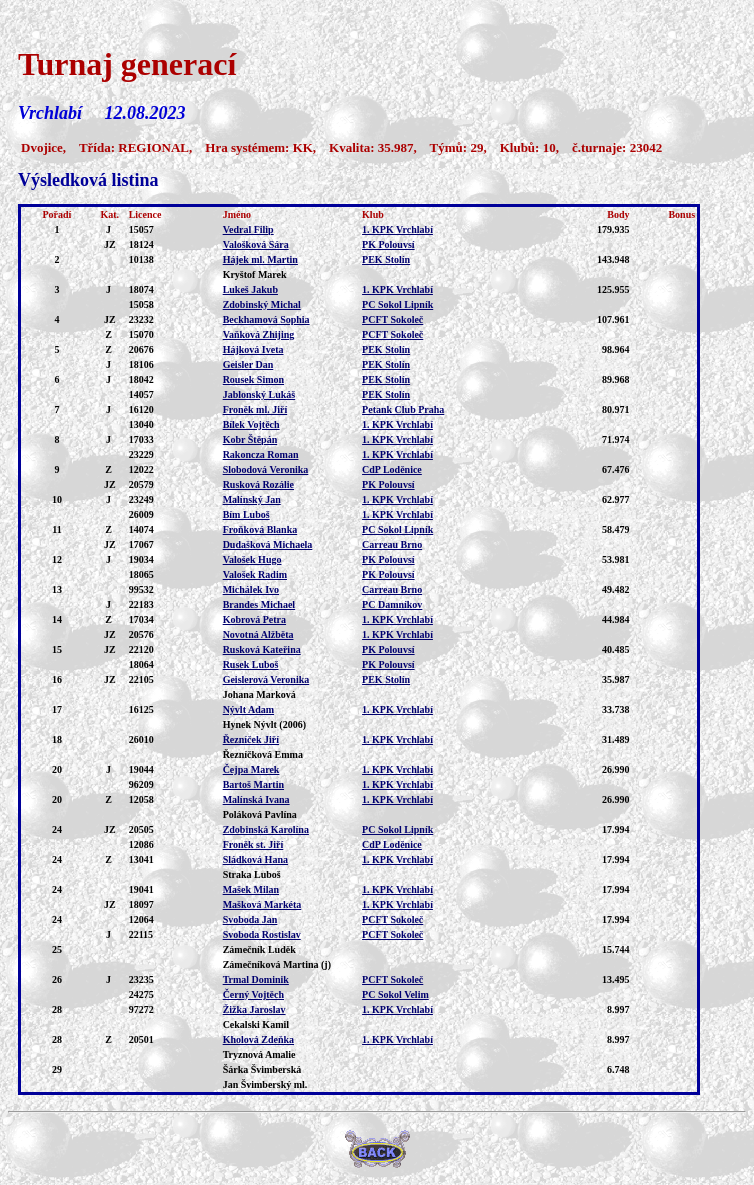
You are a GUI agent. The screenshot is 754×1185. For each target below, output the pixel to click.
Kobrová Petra (254, 619)
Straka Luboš (252, 874)
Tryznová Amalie (259, 1054)
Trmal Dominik (256, 979)
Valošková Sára (256, 244)
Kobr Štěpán (250, 439)
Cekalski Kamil (256, 1024)
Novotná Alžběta (258, 634)
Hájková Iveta (253, 349)
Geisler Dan (248, 364)
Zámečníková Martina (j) (277, 964)
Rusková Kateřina (262, 649)
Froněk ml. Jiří (255, 409)
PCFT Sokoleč (392, 319)
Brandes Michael (259, 604)
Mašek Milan (251, 889)
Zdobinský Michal (262, 304)
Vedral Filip (248, 229)
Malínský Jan (252, 499)
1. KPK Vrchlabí (397, 229)
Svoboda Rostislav (262, 934)
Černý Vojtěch (253, 994)
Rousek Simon (253, 379)
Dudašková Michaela (268, 544)
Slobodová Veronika (266, 469)
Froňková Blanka (260, 529)
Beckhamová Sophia (266, 319)
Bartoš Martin (253, 784)
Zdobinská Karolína (266, 829)
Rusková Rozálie (258, 484)
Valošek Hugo (252, 559)
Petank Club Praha (403, 409)
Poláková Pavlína (260, 814)
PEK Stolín (386, 259)
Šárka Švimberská (262, 1069)
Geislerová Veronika (266, 679)
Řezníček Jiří (251, 739)
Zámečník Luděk (259, 949)
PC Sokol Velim (395, 994)
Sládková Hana (255, 859)
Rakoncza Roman (261, 454)
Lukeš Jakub (250, 289)
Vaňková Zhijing (259, 334)
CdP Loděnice (392, 469)
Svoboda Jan (250, 919)
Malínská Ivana (256, 799)
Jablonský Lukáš (259, 394)
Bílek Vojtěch (251, 424)
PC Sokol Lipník (397, 304)
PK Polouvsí (388, 244)
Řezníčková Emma (263, 754)
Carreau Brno (392, 544)
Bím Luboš (246, 514)
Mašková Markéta (262, 904)
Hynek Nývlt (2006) (264, 724)
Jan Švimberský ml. (265, 1084)
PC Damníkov (392, 604)
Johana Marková (259, 694)
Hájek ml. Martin (260, 259)
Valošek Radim (255, 574)
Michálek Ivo (251, 589)
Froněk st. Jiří (253, 844)
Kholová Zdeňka (258, 1039)
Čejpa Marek (251, 769)
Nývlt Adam (248, 709)
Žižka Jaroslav (254, 1009)
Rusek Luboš (251, 664)
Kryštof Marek (255, 274)
